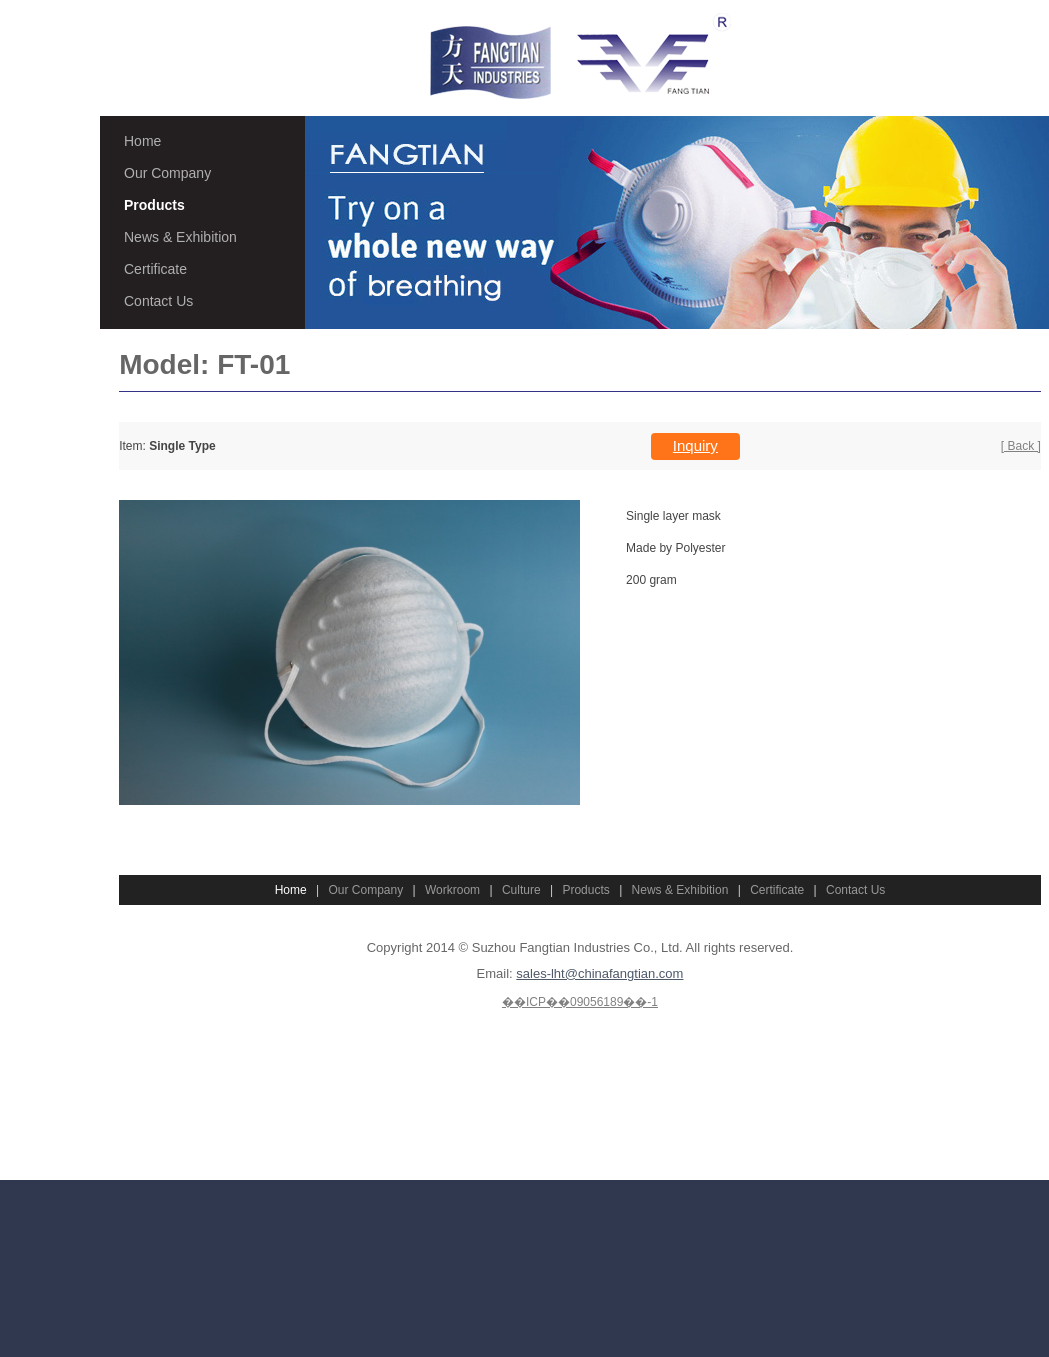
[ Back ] (1021, 446)
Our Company (167, 173)
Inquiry (695, 445)
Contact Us (158, 301)
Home (142, 141)
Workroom (452, 890)
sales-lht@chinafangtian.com (599, 973)
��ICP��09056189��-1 (580, 1002)
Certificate (155, 269)
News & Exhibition (180, 237)
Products (154, 205)
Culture (521, 890)
